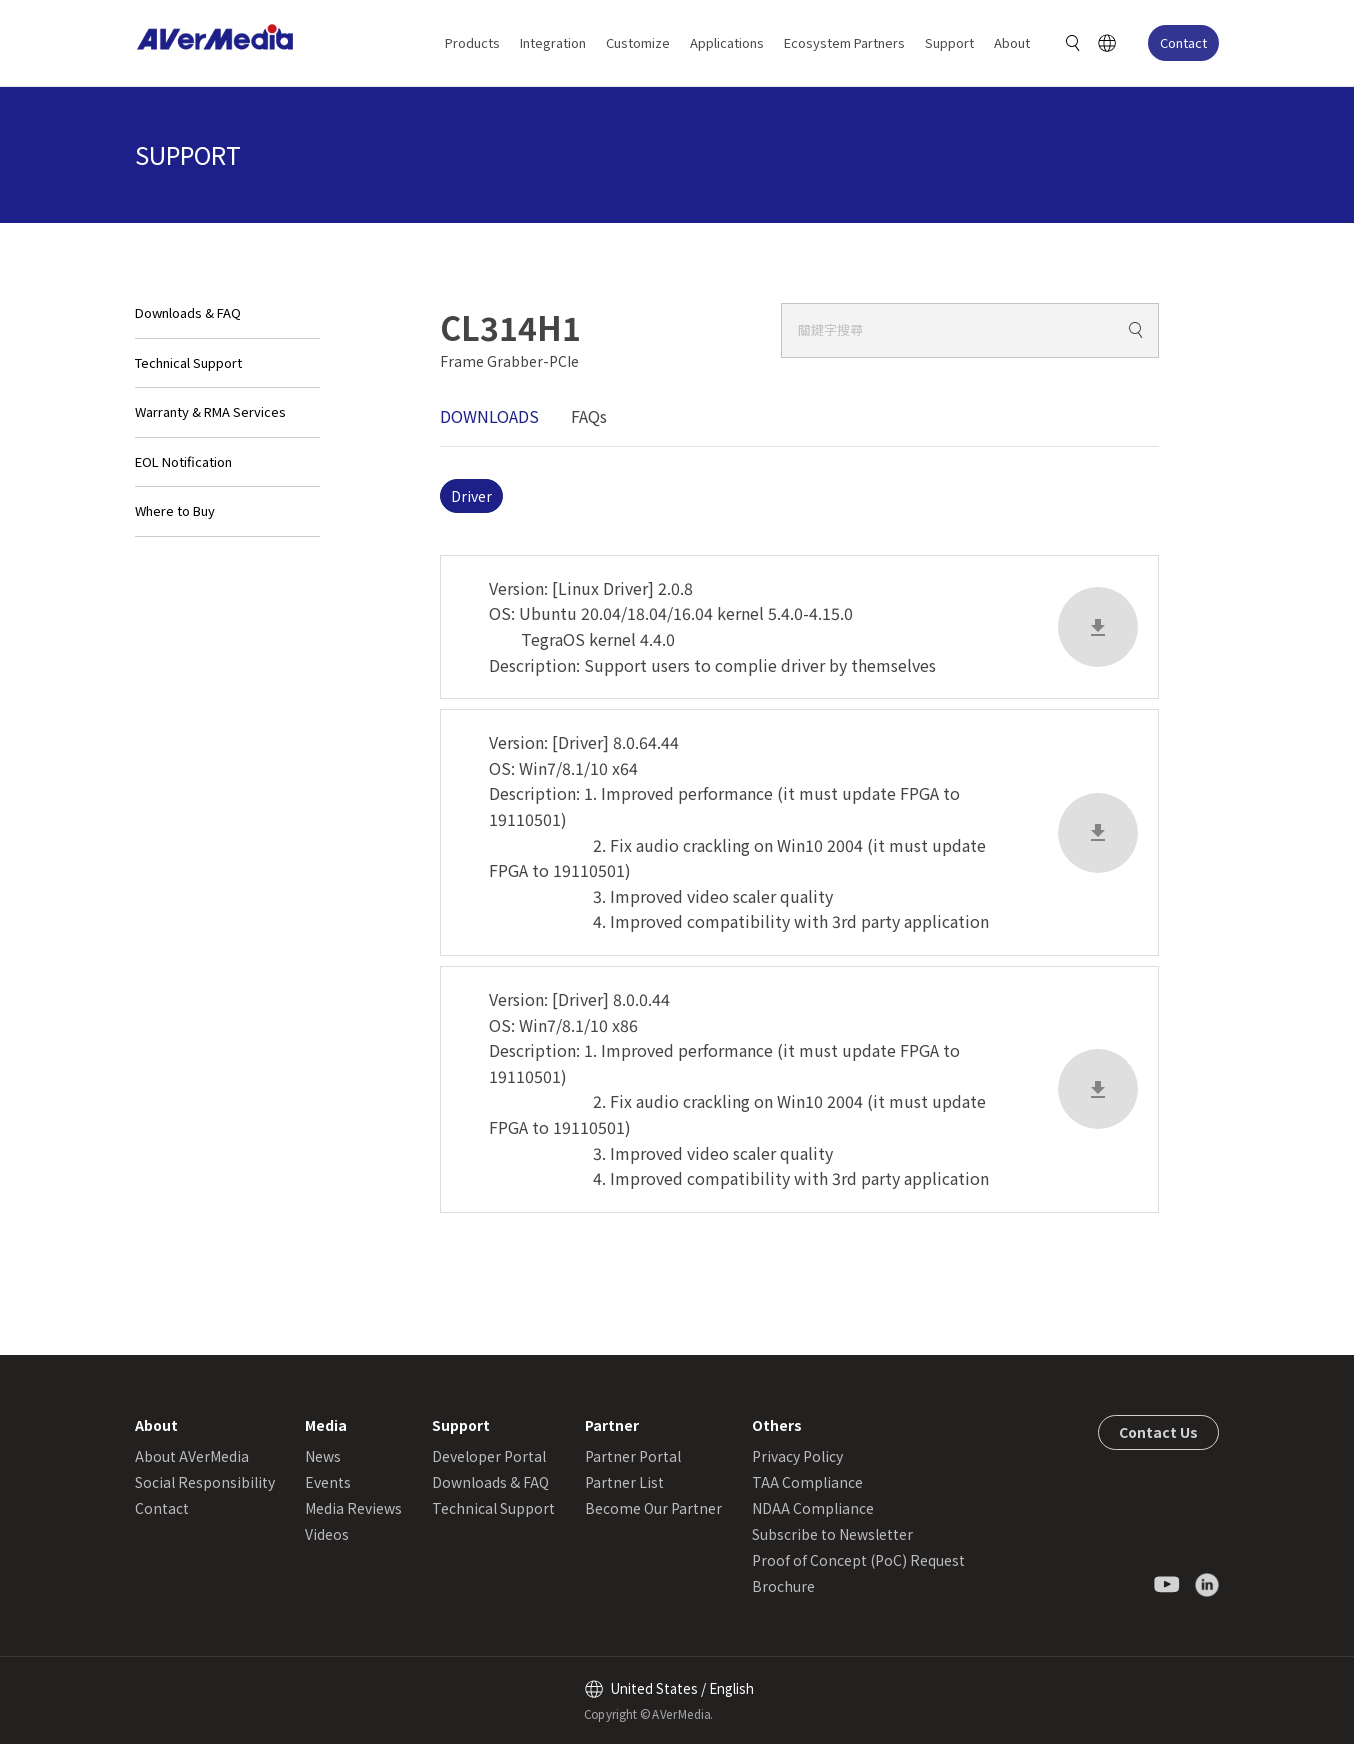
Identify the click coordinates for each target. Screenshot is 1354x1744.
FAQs (589, 416)
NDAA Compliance (813, 1508)
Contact (1183, 42)
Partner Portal (633, 1456)
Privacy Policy (797, 1456)
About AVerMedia (192, 1456)
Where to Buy (175, 510)
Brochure (783, 1586)
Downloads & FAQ (188, 312)
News (323, 1456)
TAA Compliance (807, 1482)
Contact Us (1158, 1432)
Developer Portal (489, 1456)
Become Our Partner (653, 1508)
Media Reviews (353, 1508)
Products (472, 42)
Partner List (624, 1482)
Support (949, 42)
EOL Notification (183, 461)
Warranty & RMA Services (210, 411)
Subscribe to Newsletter (832, 1534)
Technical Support (188, 362)
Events (328, 1482)
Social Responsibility (205, 1482)
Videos (327, 1534)
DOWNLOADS (489, 416)
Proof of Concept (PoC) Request (858, 1560)
